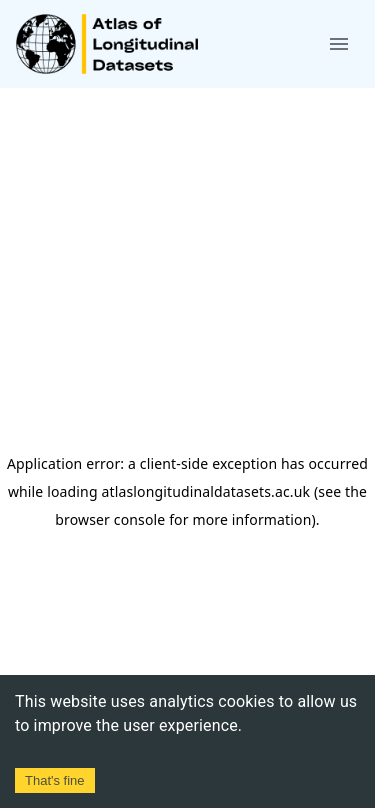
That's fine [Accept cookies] (55, 780)
